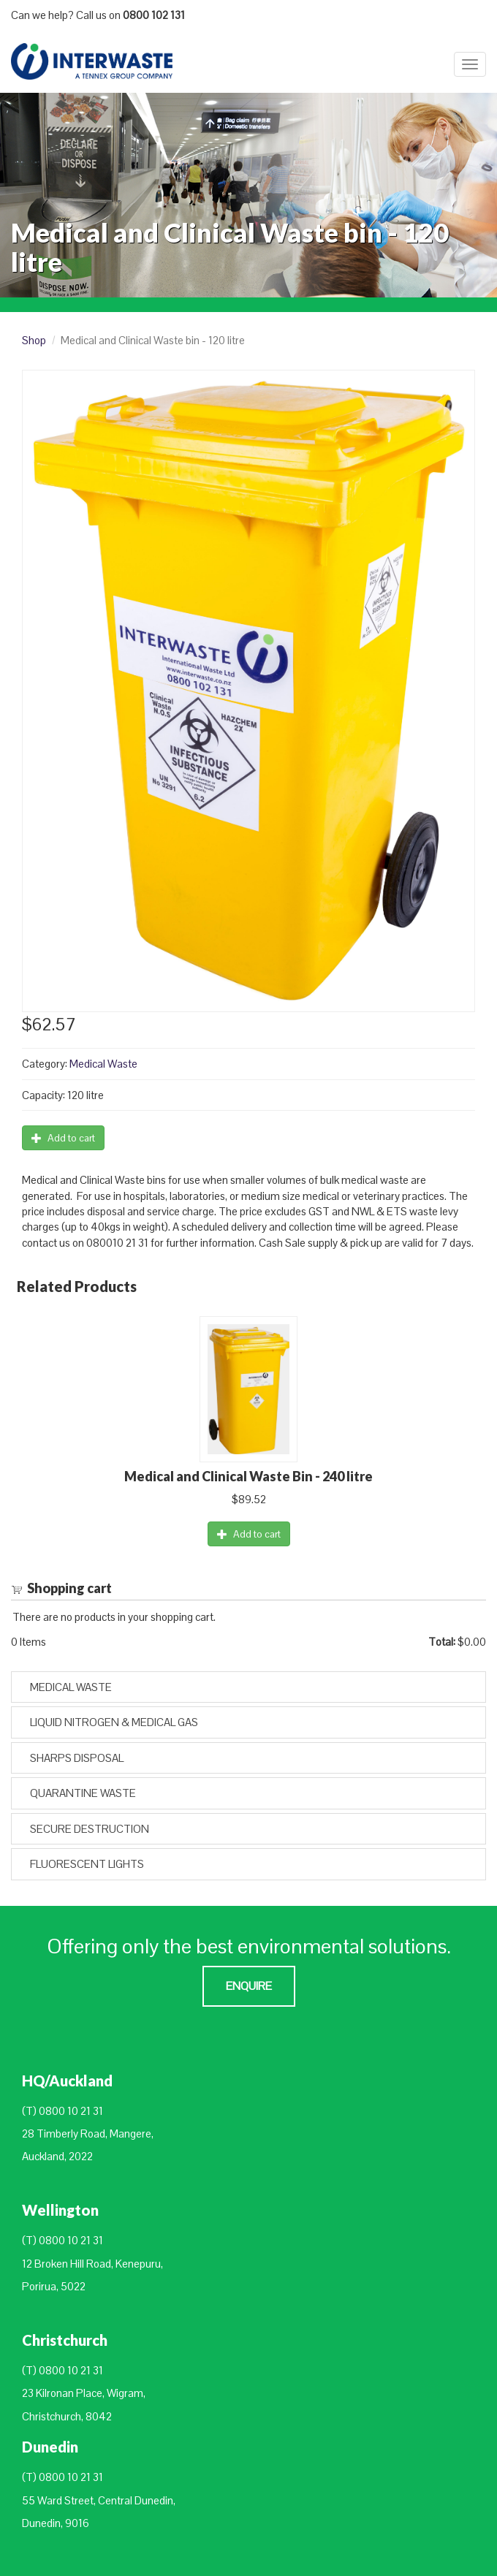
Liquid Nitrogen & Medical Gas (114, 1722)
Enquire (249, 1986)
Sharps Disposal (77, 1758)
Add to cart (63, 1137)
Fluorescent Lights (87, 1864)
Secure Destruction (89, 1829)
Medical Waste (103, 1064)
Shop (34, 340)
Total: (441, 1642)
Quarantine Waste (83, 1793)
